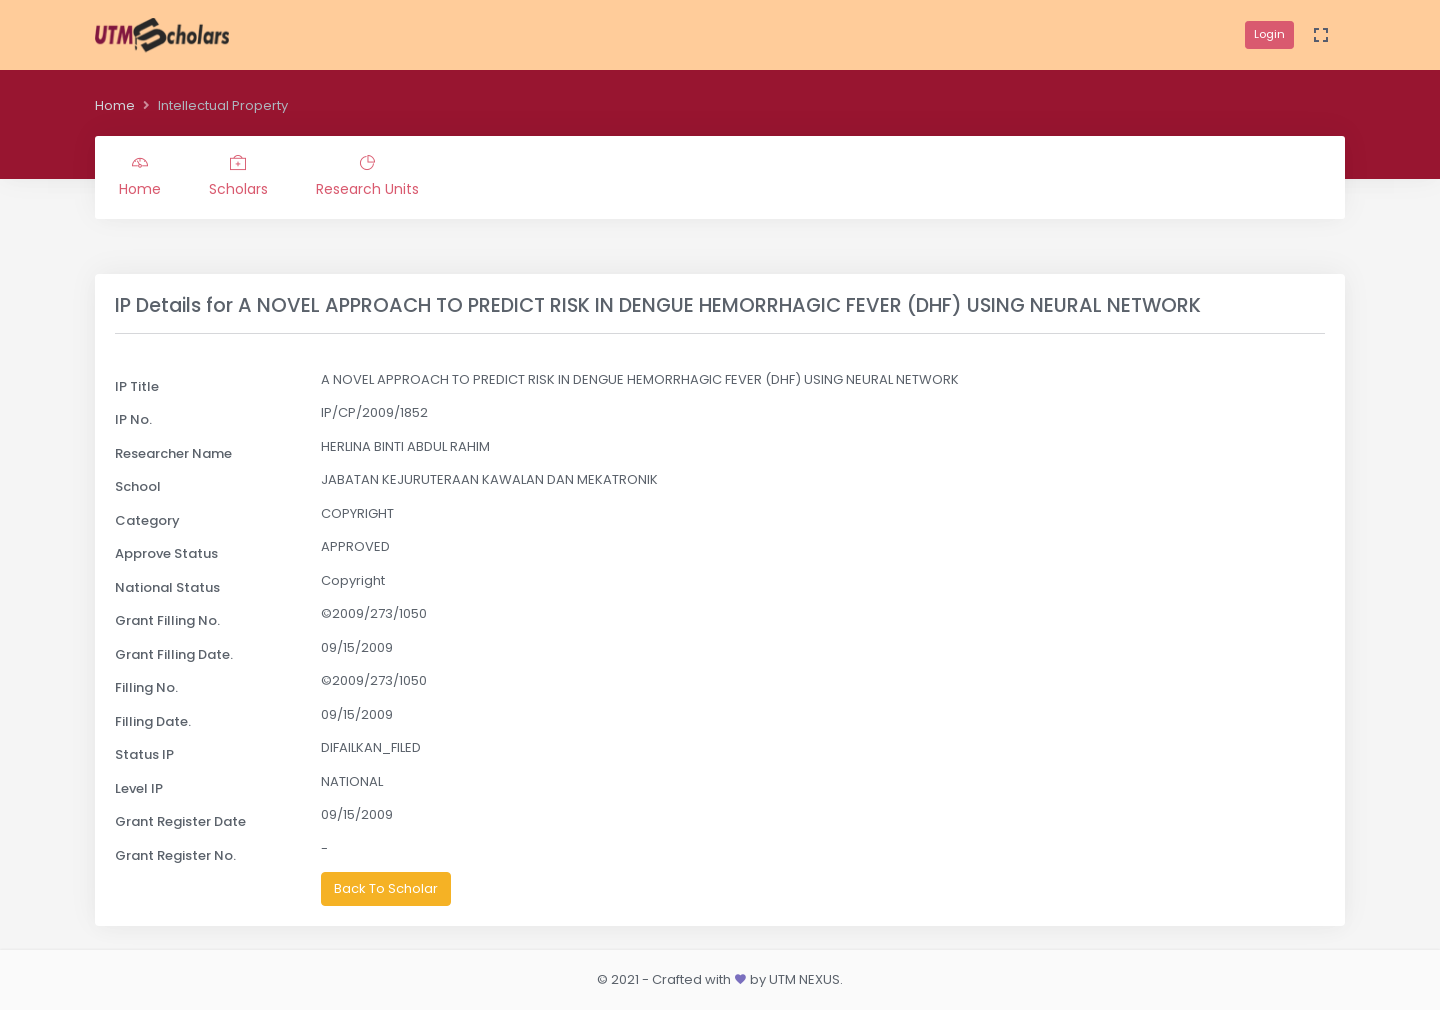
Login (1269, 34)
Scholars (238, 177)
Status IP (144, 754)
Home (115, 105)
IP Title (137, 386)
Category (147, 520)
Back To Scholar (386, 888)
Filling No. (146, 687)
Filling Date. (153, 721)
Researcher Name (173, 453)
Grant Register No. (175, 855)
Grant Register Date (180, 821)
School (138, 486)
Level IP (139, 788)
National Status (167, 587)
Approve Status (166, 553)
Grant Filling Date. (174, 654)
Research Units (367, 177)
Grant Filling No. (167, 620)
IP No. (133, 419)
